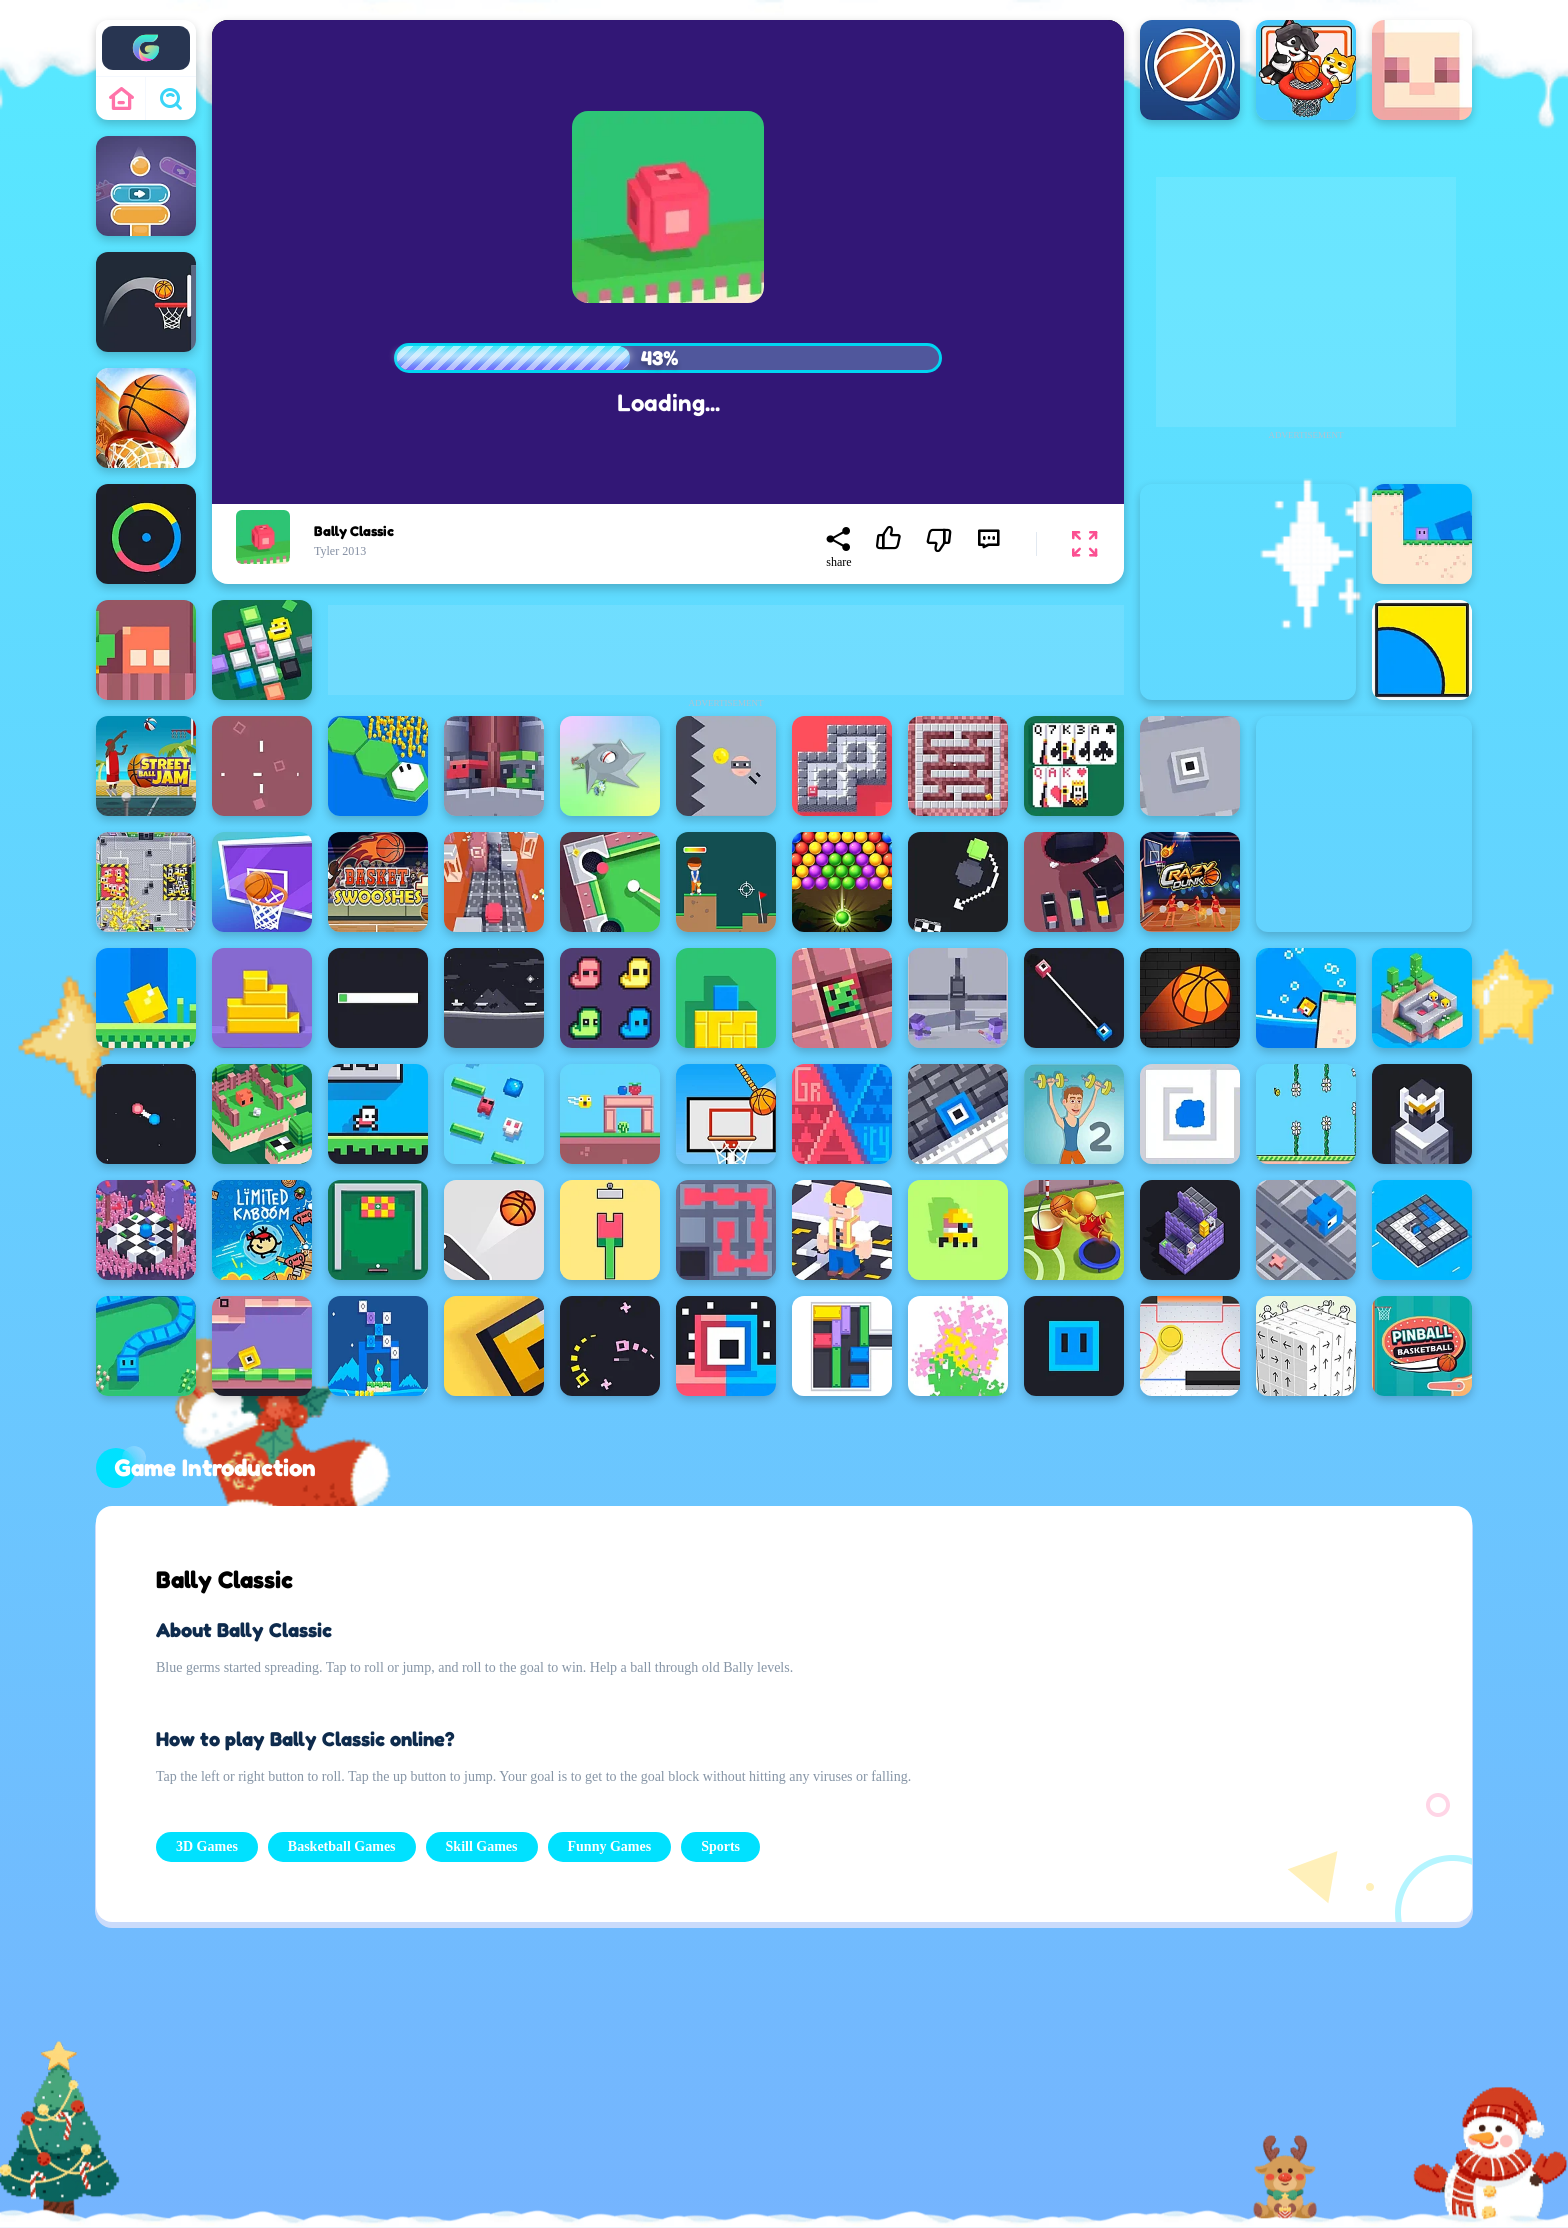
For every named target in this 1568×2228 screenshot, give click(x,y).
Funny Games (610, 1846)
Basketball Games (342, 1846)
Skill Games (482, 1846)
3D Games (207, 1846)
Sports (720, 1846)
